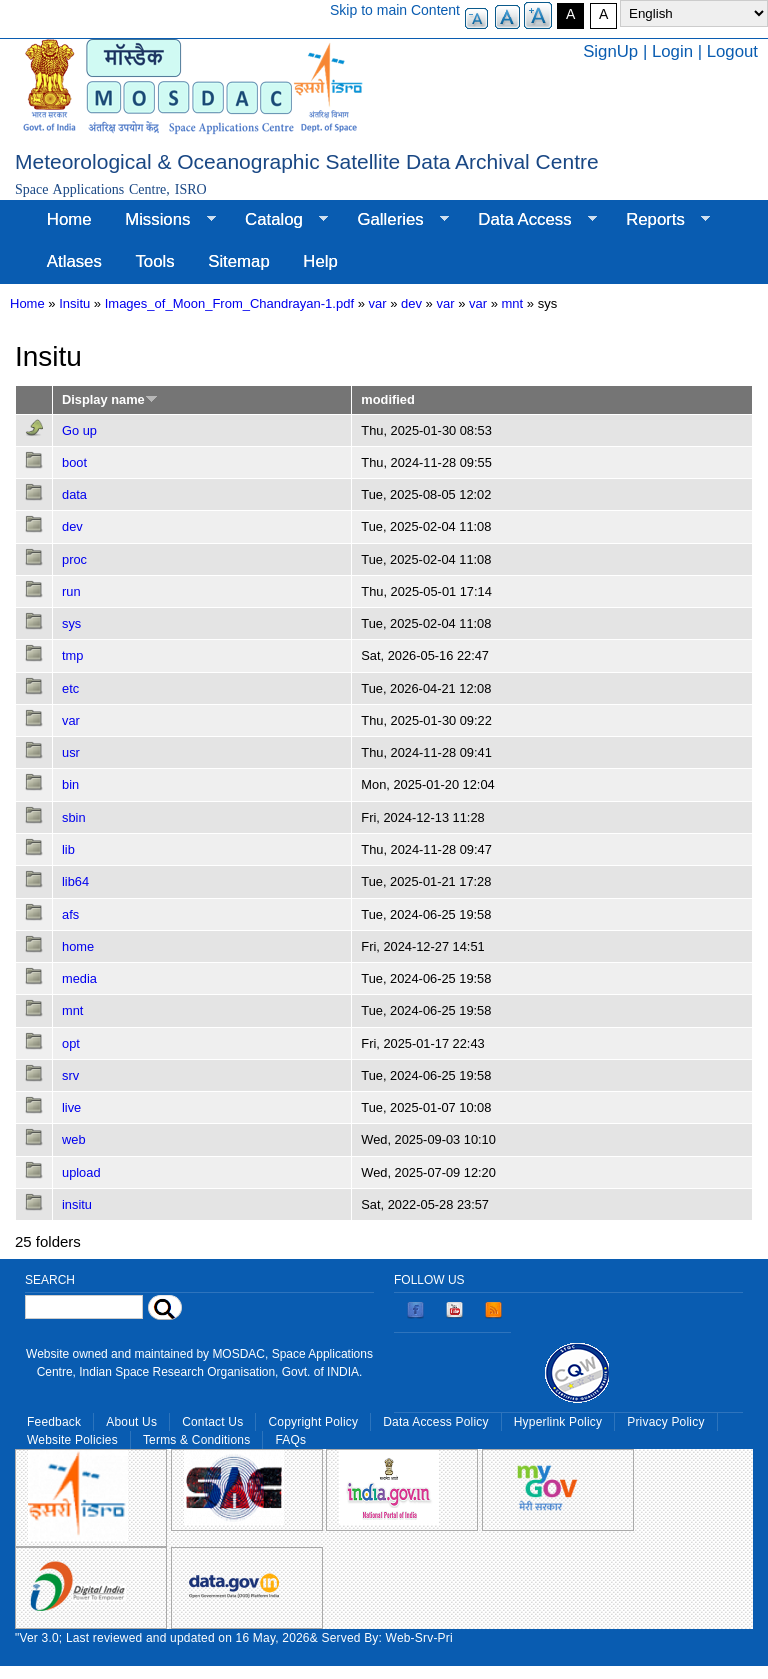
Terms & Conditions (197, 1440)
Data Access (528, 220)
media (79, 978)
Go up (79, 430)
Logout (732, 51)
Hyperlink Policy (558, 1422)
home (78, 946)
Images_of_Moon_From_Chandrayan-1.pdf (229, 303)
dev (411, 303)
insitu (77, 1204)
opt (71, 1043)
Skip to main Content (395, 10)
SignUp (610, 51)
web (74, 1139)
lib (68, 849)
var (377, 303)
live (71, 1107)
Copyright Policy (313, 1422)
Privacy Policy (665, 1422)
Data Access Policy (436, 1422)
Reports (659, 220)
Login (672, 51)
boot (74, 462)
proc (74, 559)
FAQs (290, 1440)
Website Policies (72, 1440)
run (71, 591)
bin (70, 784)
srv (70, 1075)
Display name (110, 399)
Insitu (74, 303)
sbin (74, 817)
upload (81, 1172)
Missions (161, 220)
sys (71, 623)
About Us (131, 1422)
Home (69, 219)
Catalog (278, 220)
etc (70, 688)
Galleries (395, 220)
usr (71, 752)
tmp (72, 655)
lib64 (75, 881)
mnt (513, 303)
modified (387, 399)
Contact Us (212, 1422)
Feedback (54, 1422)
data (74, 494)
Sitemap (239, 261)
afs (70, 914)
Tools (154, 261)
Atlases (74, 261)
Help (320, 261)
